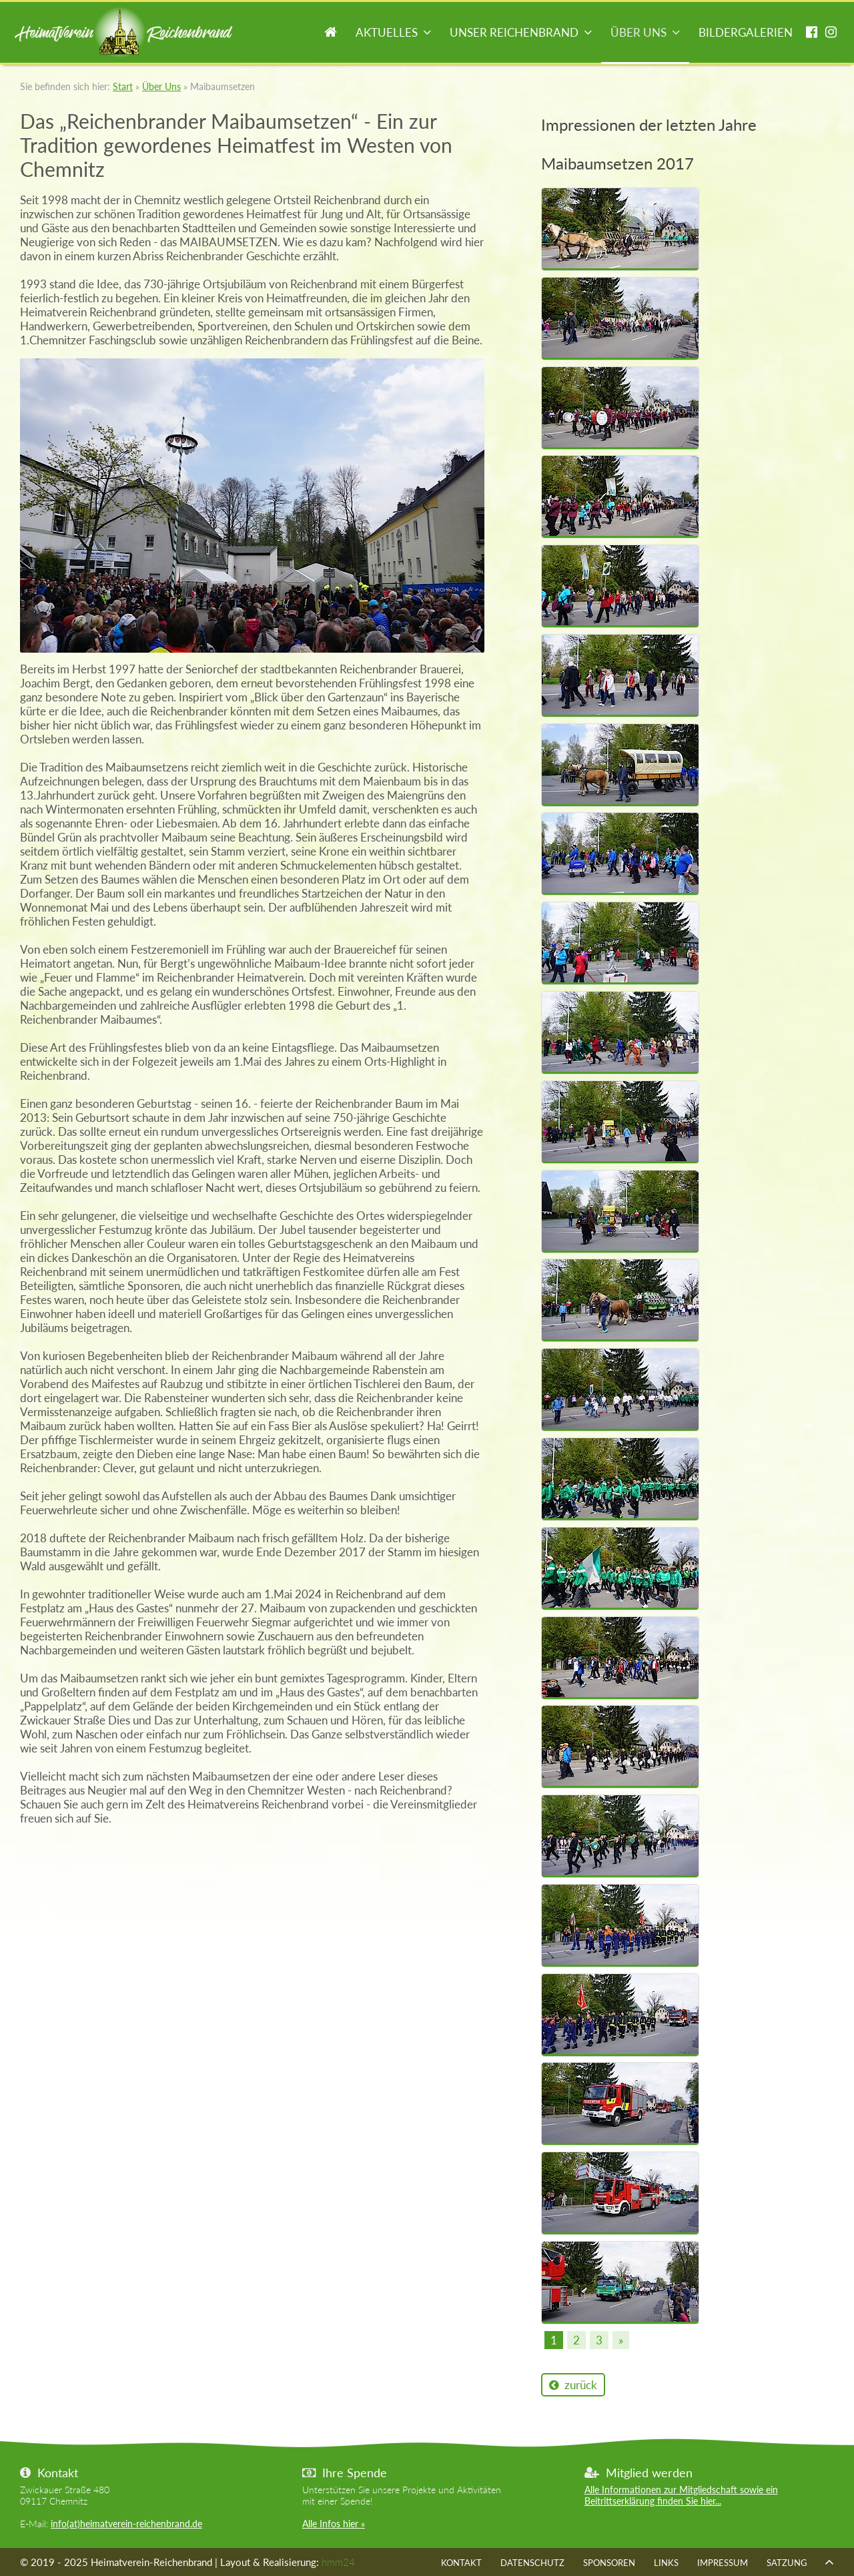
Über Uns (638, 32)
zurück (573, 2385)
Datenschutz (532, 2562)
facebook (811, 33)
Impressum (722, 2562)
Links (666, 2562)
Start (330, 33)
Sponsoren (609, 2562)
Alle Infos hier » (333, 2523)
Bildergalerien (746, 32)
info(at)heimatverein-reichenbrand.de (126, 2523)
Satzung (787, 2562)
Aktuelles (387, 32)
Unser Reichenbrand (514, 32)
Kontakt (461, 2562)
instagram (831, 33)
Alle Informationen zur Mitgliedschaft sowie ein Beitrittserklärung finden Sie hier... (681, 2495)
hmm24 (338, 2562)
